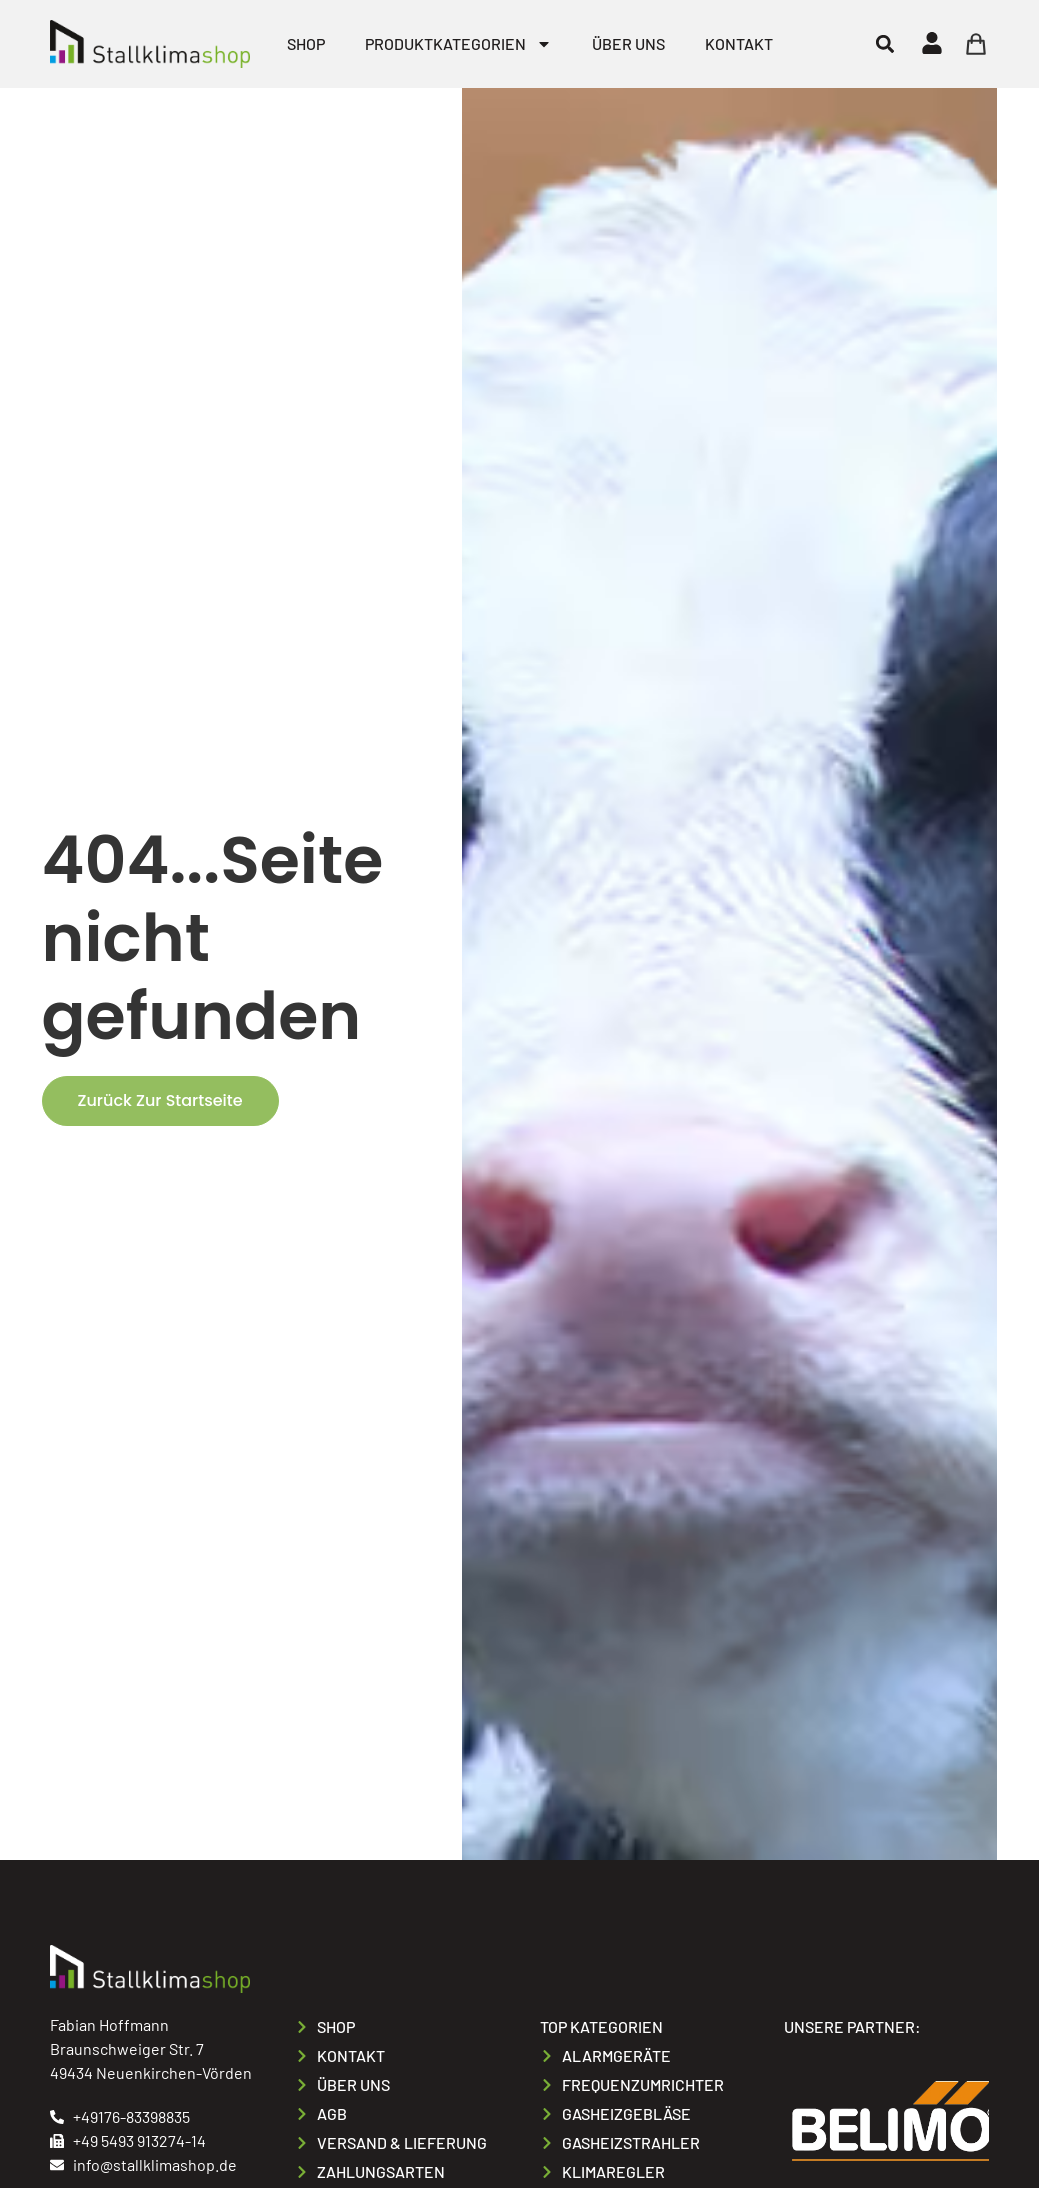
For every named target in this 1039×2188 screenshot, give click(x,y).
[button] (884, 43)
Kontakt (739, 43)
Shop (306, 43)
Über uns (628, 43)
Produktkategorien (458, 44)
